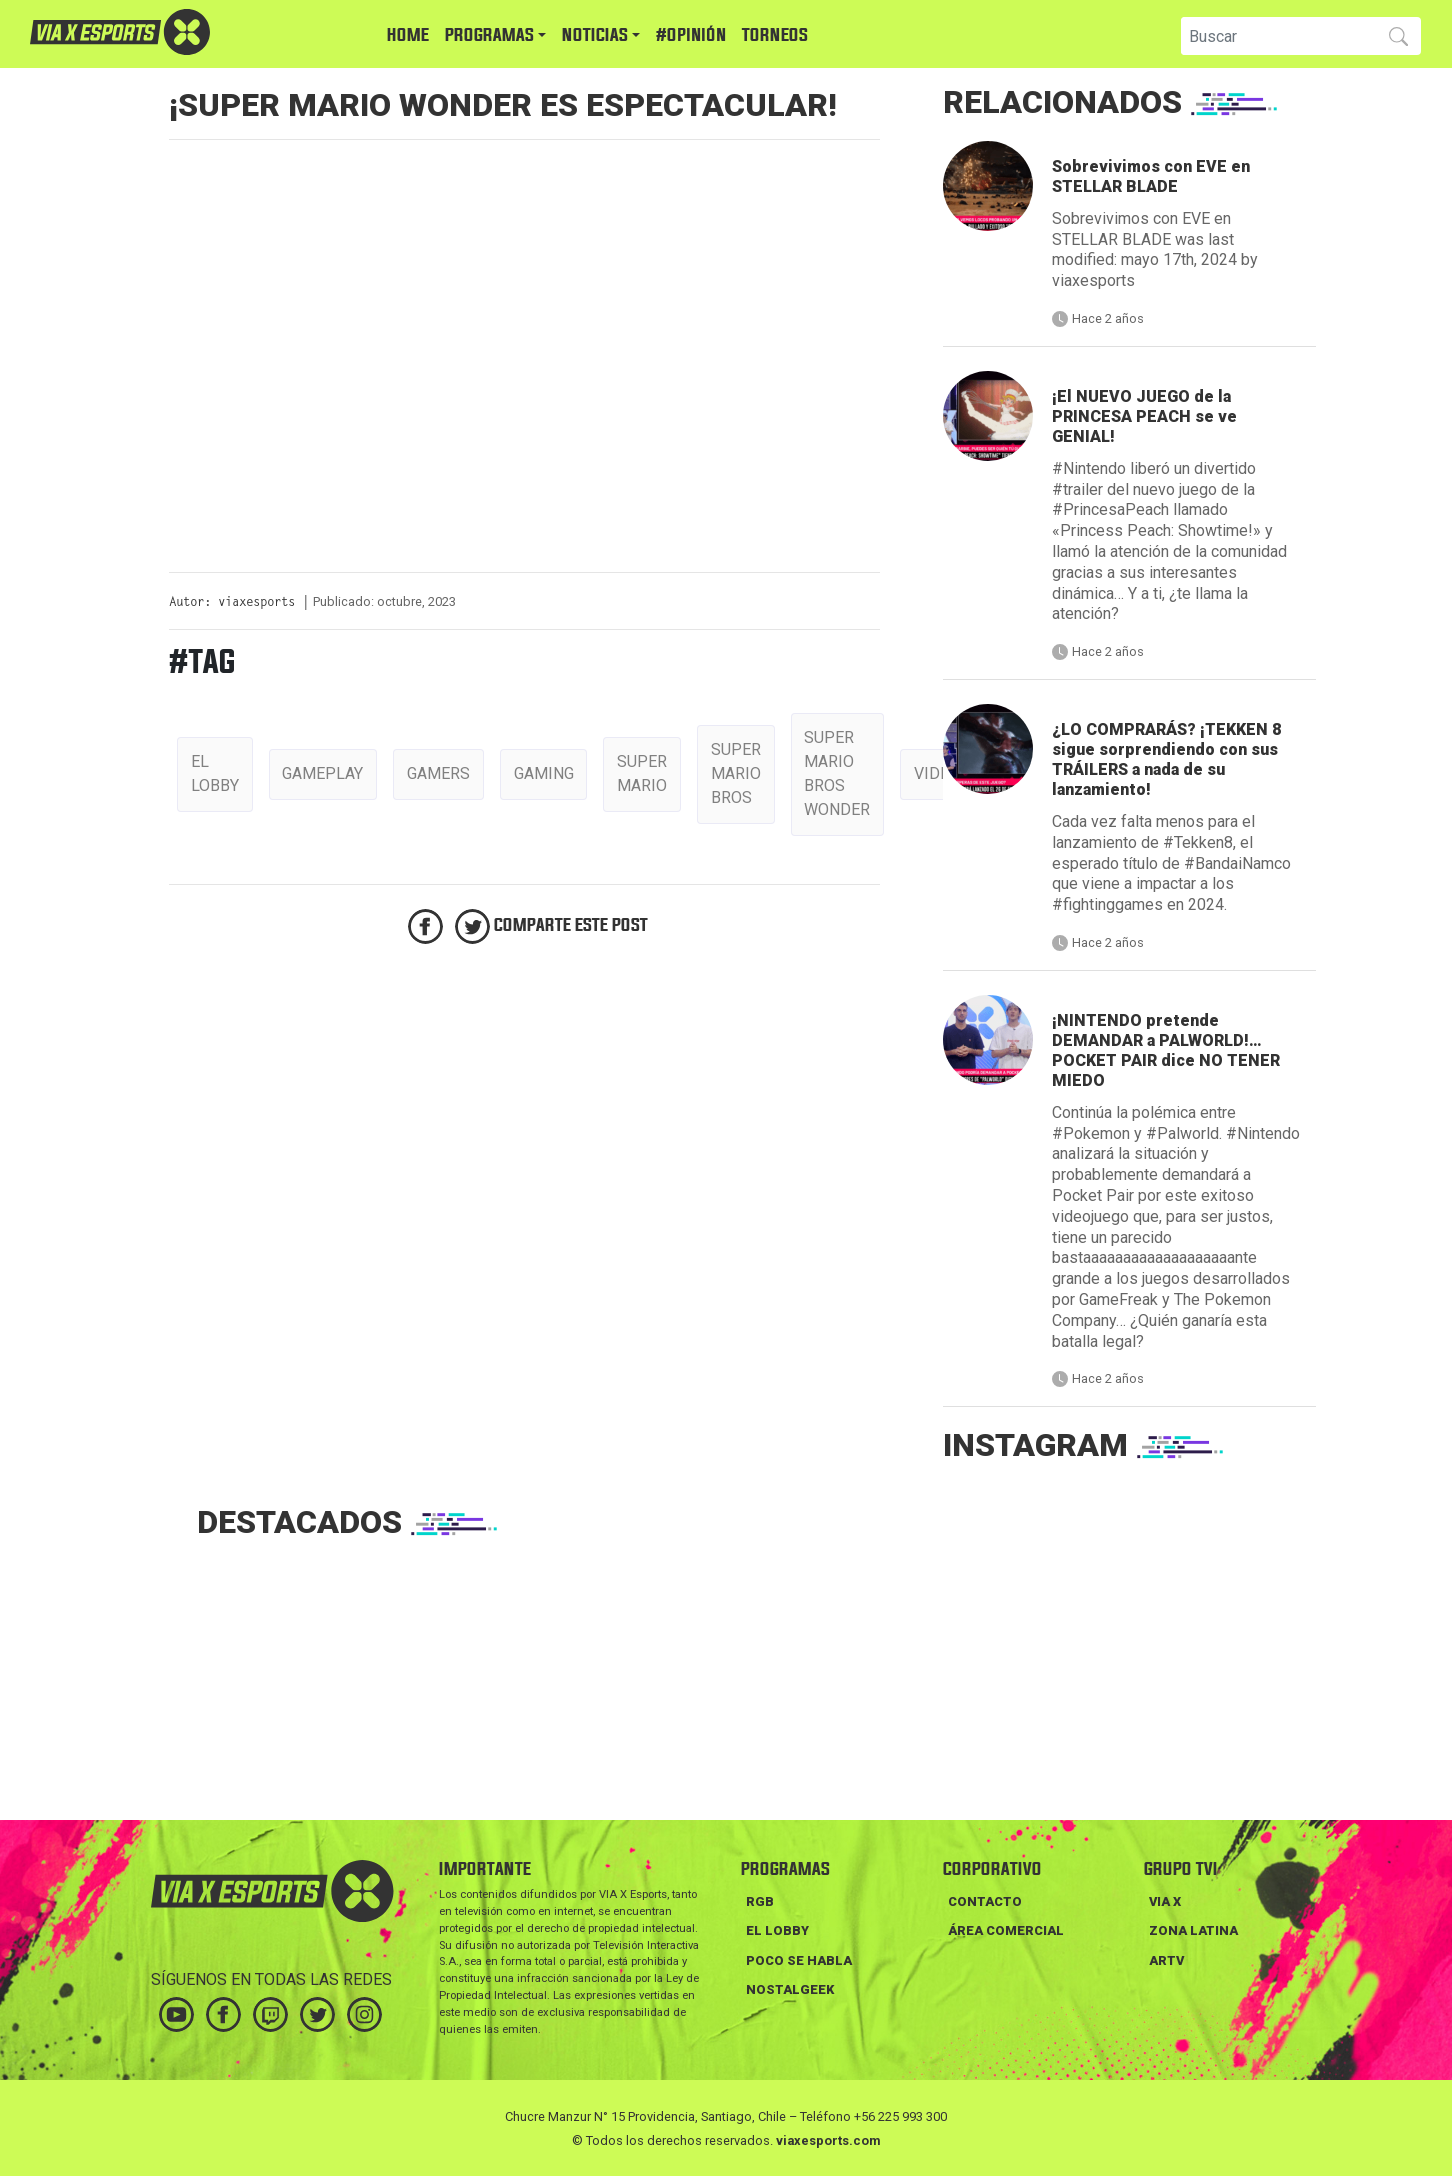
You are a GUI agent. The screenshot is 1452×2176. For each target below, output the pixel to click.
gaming (544, 773)
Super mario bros (736, 773)
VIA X (1165, 1901)
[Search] (1276, 36)
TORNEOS (775, 35)
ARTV (1166, 1960)
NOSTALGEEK (790, 1989)
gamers (438, 773)
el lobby (215, 773)
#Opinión (691, 35)
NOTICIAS (595, 35)
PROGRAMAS (489, 35)
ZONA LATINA (1193, 1930)
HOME (408, 35)
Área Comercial (1006, 1930)
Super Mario (642, 773)
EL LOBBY (777, 1930)
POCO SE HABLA (799, 1960)
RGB (760, 1901)
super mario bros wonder (837, 773)
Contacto (985, 1901)
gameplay (322, 773)
